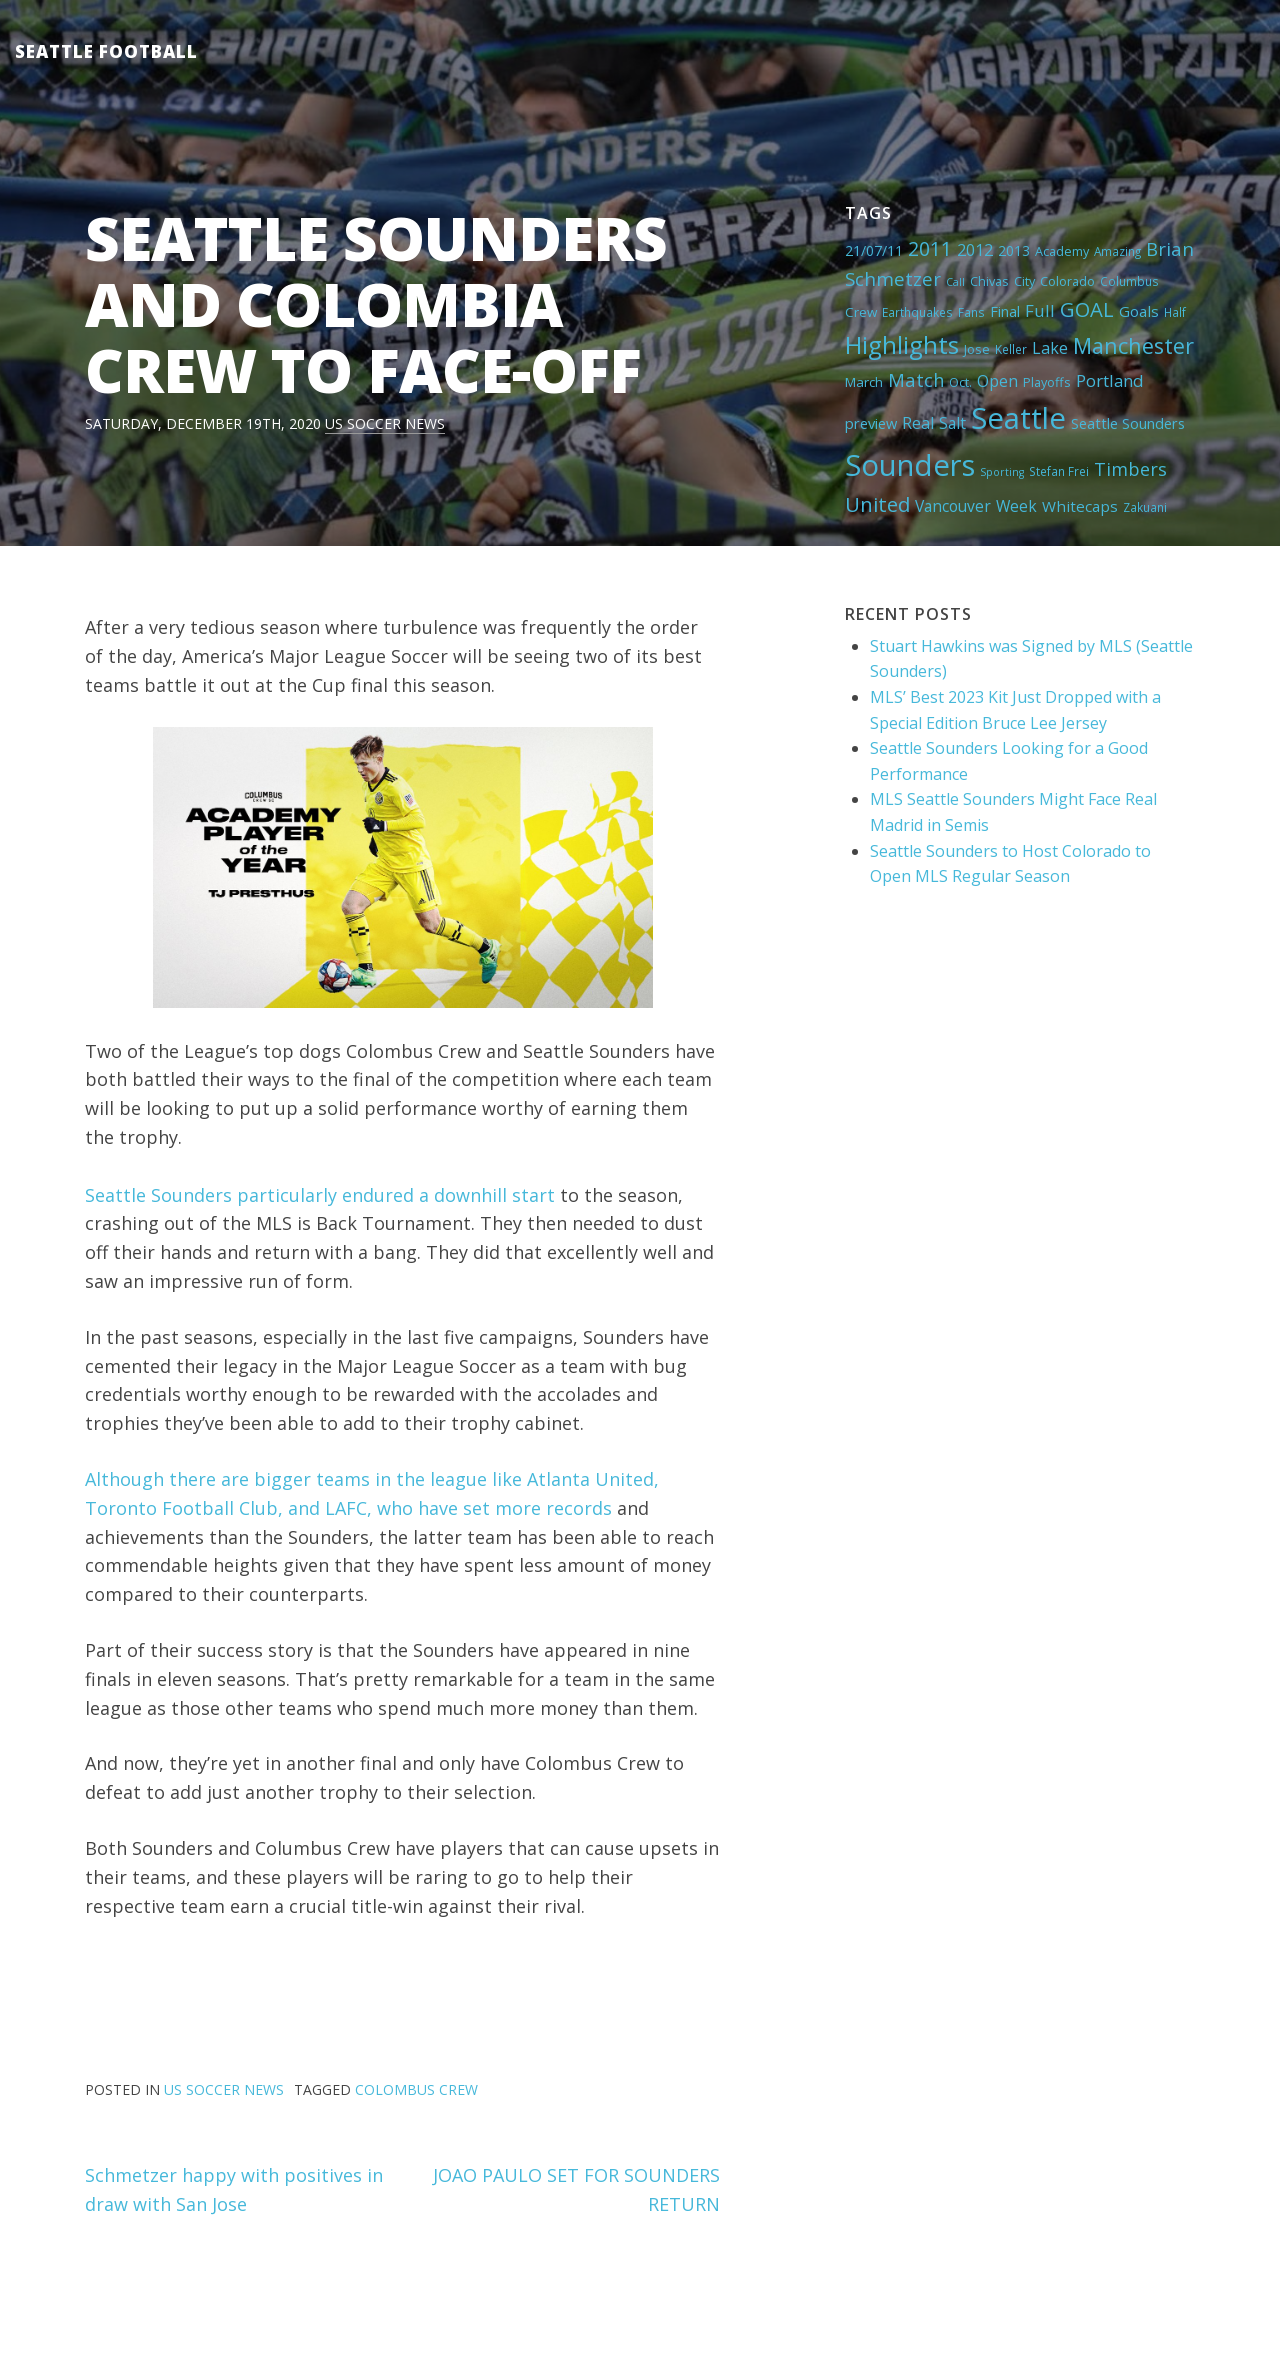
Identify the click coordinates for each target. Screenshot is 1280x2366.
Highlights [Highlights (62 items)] (902, 344)
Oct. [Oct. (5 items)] (960, 382)
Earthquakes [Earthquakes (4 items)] (917, 312)
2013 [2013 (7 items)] (1014, 250)
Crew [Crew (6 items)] (861, 312)
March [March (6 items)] (864, 382)
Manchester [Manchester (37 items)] (1133, 345)
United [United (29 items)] (877, 504)
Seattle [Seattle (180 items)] (1018, 418)
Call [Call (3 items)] (955, 282)
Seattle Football (106, 51)
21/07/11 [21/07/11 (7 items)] (874, 250)
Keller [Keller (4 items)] (1011, 349)
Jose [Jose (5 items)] (977, 349)
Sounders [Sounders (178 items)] (910, 465)
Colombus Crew (416, 2089)
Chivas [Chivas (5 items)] (989, 281)
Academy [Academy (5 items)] (1062, 251)
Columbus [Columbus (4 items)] (1129, 281)
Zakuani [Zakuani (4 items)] (1145, 507)
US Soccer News (385, 423)
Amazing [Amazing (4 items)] (1117, 251)
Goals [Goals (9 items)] (1139, 311)
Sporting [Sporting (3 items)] (1002, 472)
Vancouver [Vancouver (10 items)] (953, 506)
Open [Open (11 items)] (997, 381)
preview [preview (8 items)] (871, 423)
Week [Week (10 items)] (1016, 506)
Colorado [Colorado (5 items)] (1067, 281)
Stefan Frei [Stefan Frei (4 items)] (1059, 471)
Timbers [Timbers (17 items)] (1130, 469)
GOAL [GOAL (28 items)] (1087, 309)
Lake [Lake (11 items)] (1050, 348)
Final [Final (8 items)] (1005, 311)
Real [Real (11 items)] (918, 423)
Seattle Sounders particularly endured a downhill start (320, 1195)
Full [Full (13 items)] (1040, 310)
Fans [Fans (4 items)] (971, 312)
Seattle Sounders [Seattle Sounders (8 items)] (1128, 423)
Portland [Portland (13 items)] (1110, 380)
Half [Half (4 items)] (1175, 312)
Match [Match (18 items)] (916, 379)
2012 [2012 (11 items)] (975, 250)
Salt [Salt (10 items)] (952, 423)
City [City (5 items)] (1024, 281)
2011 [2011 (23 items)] (930, 248)
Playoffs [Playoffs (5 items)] (1047, 382)
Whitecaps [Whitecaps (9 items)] (1080, 506)
